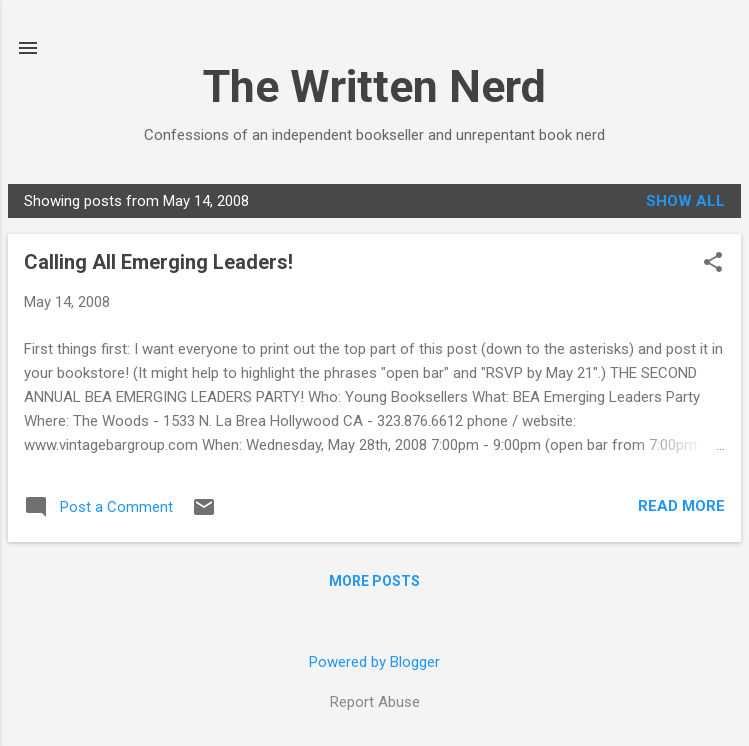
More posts (374, 581)
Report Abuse (375, 702)
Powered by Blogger (374, 662)
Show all (685, 201)
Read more (681, 506)
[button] (713, 264)
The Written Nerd (374, 86)
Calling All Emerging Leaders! (158, 262)
